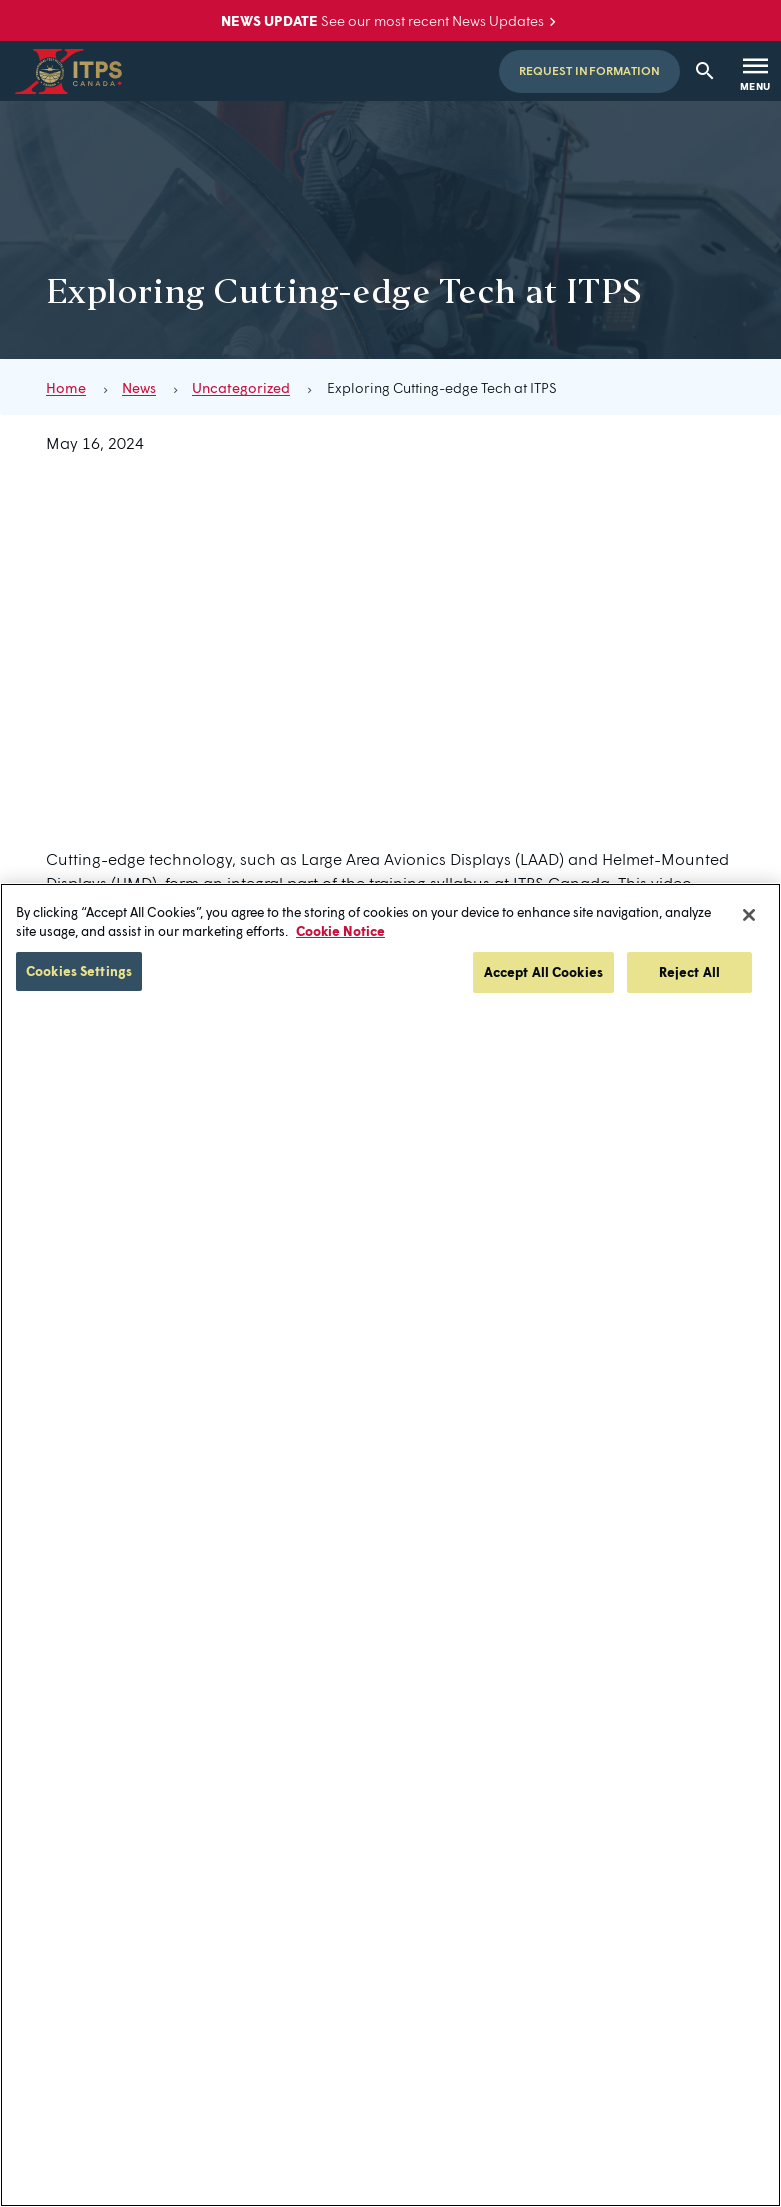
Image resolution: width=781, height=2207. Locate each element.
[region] (390, 1545)
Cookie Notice (340, 931)
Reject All (689, 972)
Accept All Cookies (543, 972)
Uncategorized (241, 387)
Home (66, 387)
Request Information (590, 70)
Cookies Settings (79, 971)
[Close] (749, 915)
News (139, 387)
